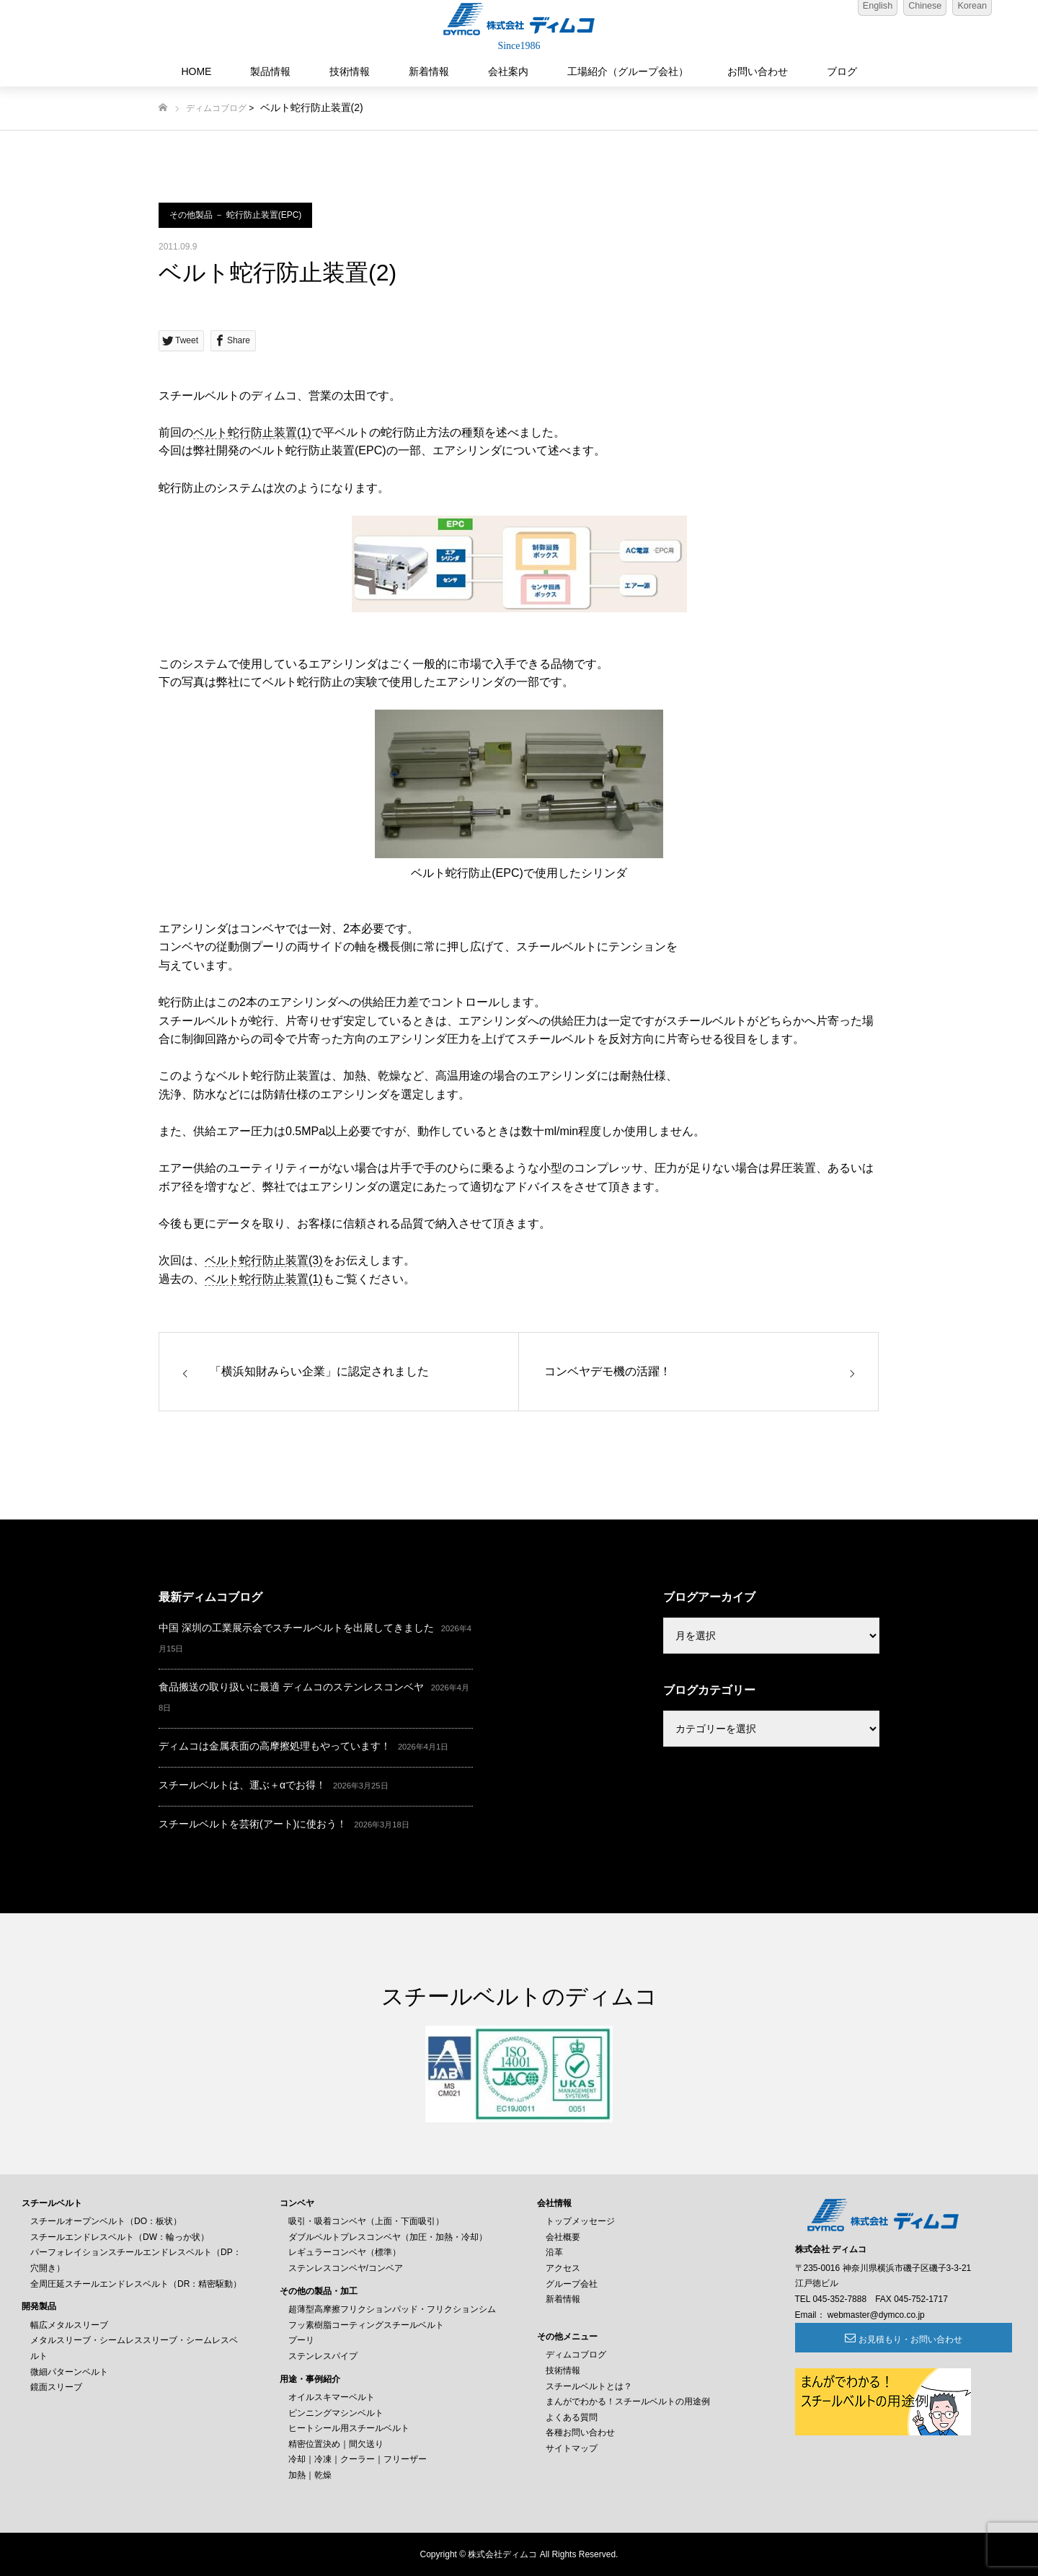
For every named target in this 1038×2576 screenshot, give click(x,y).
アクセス (563, 2268)
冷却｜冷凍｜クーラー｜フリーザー (357, 2459)
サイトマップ (572, 2448)
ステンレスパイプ (323, 2356)
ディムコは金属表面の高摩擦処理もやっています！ (275, 1746)
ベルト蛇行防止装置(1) (252, 432)
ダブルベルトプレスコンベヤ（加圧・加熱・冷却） (387, 2237)
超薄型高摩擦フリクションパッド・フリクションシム (392, 2309)
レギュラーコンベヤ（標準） (344, 2252)
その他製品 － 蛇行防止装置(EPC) (235, 215)
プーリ (301, 2340)
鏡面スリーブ (56, 2387)
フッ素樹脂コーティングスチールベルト (366, 2325)
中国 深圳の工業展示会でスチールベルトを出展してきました (296, 1627)
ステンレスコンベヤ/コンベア (345, 2268)
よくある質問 (572, 2417)
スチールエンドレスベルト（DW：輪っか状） (119, 2237)
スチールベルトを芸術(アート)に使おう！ (253, 1824)
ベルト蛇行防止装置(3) (264, 1260)
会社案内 (508, 71)
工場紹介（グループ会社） (627, 71)
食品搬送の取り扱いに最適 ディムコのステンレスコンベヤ (291, 1687)
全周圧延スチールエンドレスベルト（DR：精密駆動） (135, 2284)
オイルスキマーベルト (331, 2397)
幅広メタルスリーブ (69, 2325)
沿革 (554, 2252)
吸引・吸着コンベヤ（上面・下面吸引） (366, 2221)
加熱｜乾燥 (310, 2475)
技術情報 (349, 71)
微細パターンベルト (69, 2372)
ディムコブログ (216, 108)
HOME (196, 71)
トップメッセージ (580, 2221)
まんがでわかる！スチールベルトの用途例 (628, 2401)
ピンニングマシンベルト (335, 2413)
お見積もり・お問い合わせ (874, 2339)
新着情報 (429, 71)
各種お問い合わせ (580, 2432)
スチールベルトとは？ (589, 2386)
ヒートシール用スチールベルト (348, 2428)
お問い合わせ (757, 71)
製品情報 (270, 71)
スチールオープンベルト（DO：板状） (106, 2221)
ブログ (842, 71)
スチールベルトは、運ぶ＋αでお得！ (242, 1785)
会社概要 (563, 2237)
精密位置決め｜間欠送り (335, 2444)
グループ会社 (572, 2284)
